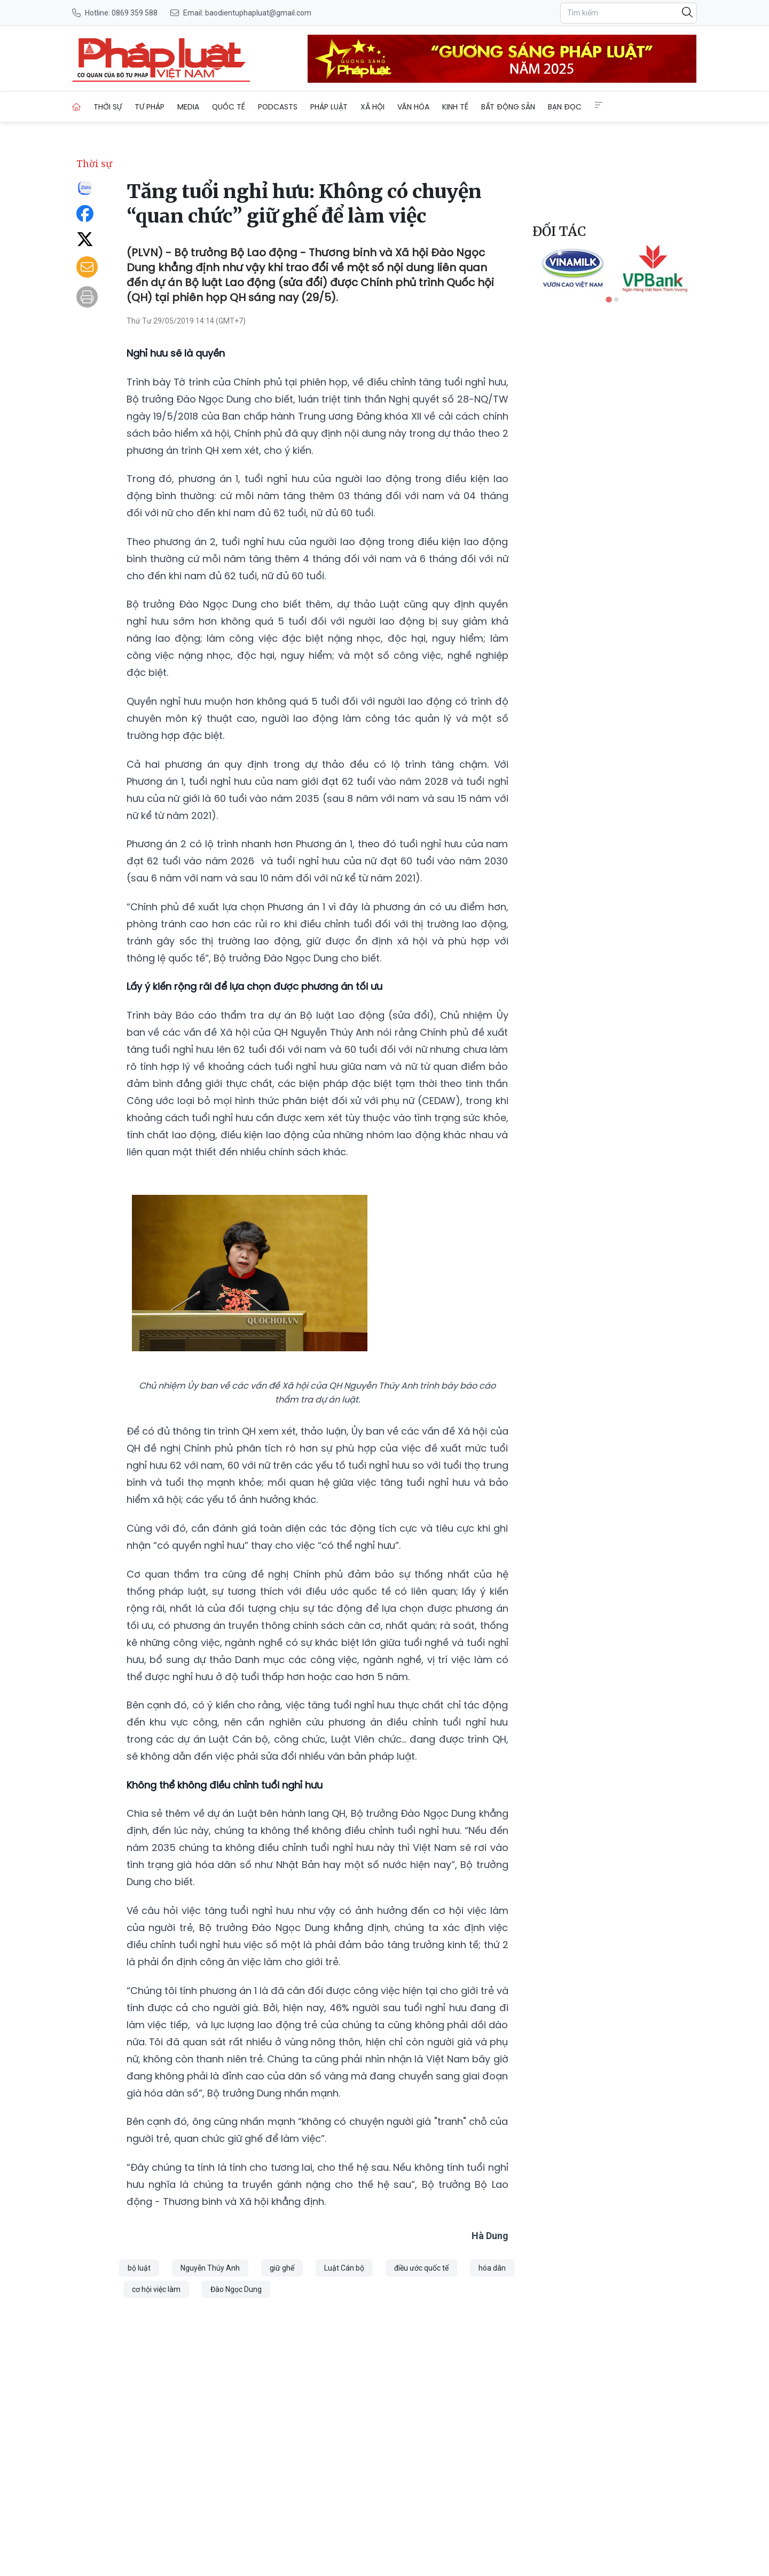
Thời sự (107, 106)
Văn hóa (413, 106)
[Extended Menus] (598, 105)
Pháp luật (329, 106)
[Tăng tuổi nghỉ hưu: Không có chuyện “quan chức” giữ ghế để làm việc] (161, 59)
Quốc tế (228, 106)
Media (188, 106)
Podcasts (277, 106)
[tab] (608, 299)
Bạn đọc (565, 106)
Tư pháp (149, 106)
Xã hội (372, 106)
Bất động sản (508, 106)
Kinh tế (455, 106)
